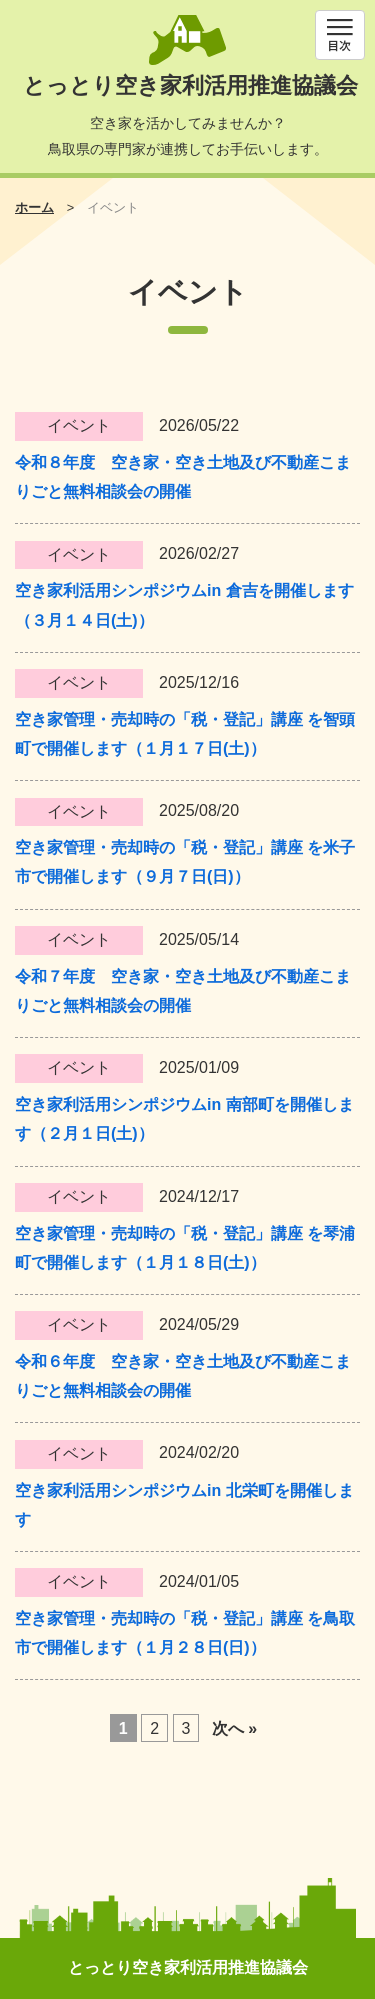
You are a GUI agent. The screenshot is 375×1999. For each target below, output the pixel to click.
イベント (79, 425)
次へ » (234, 1727)
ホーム (34, 207)
